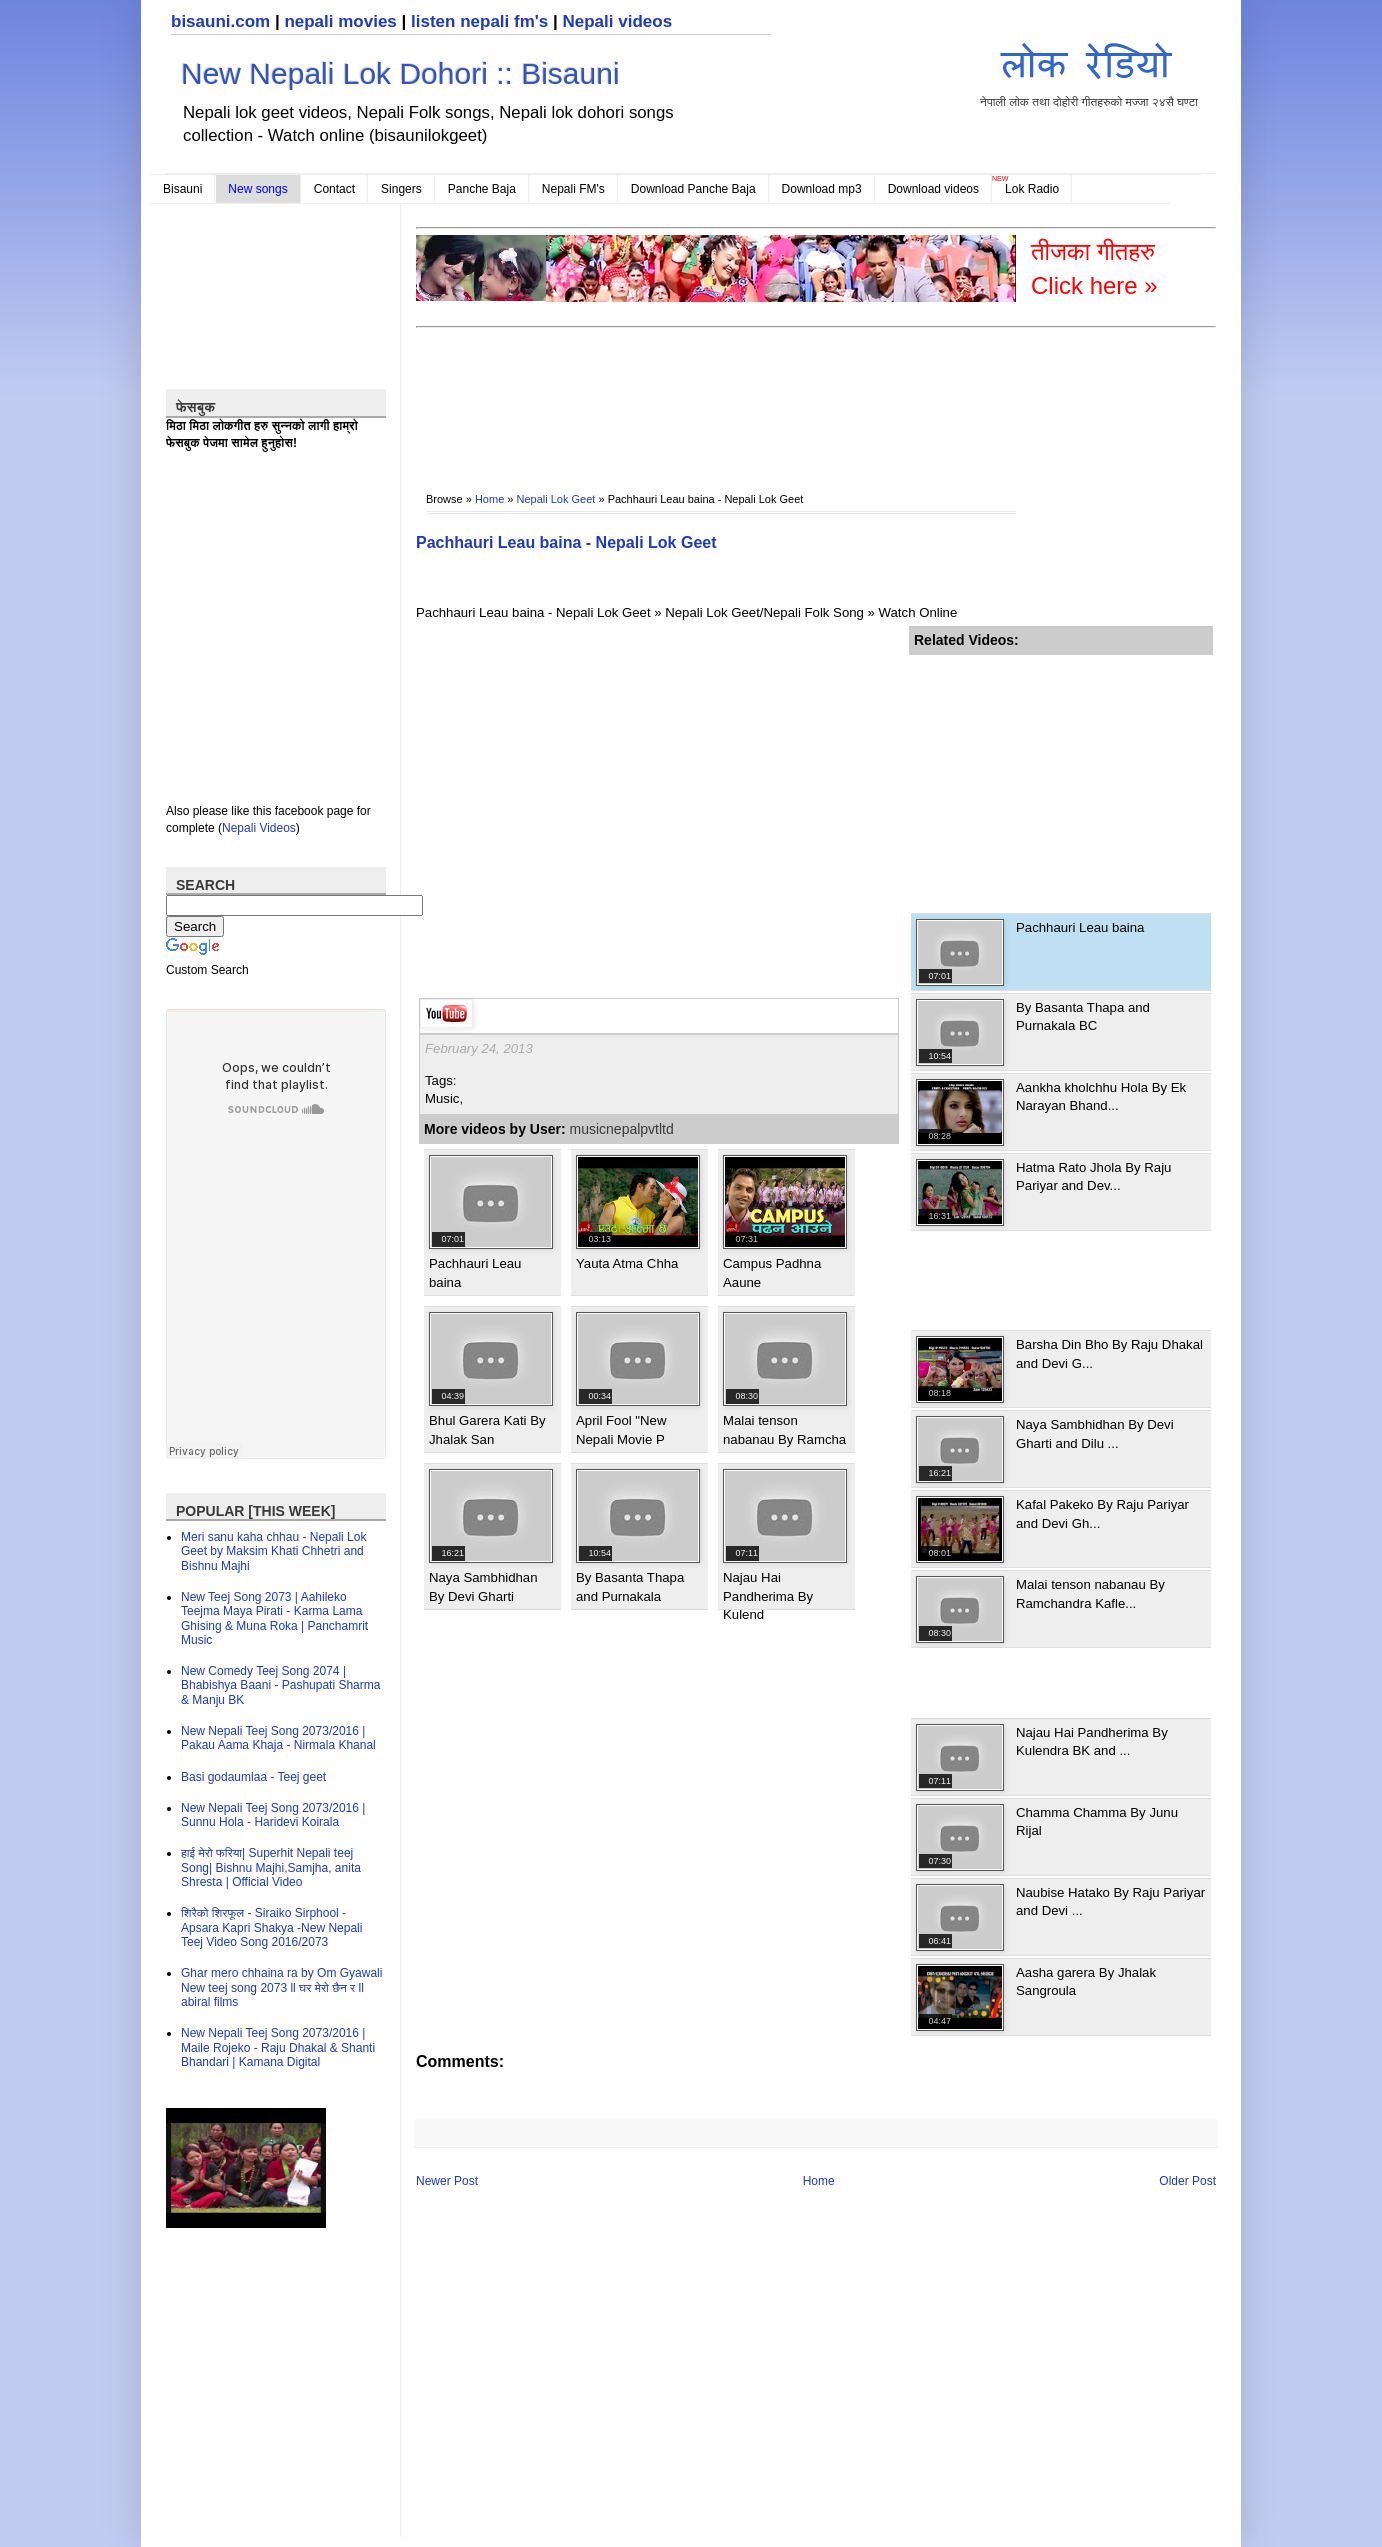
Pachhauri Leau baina (1080, 927)
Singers (401, 189)
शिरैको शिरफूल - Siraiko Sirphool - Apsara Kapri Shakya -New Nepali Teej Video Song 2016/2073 (271, 1927)
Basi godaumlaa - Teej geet (253, 1777)
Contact (334, 189)
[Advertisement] (780, 396)
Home (489, 499)
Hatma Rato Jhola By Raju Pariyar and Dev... (1093, 1176)
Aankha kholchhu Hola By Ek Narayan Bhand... (1101, 1096)
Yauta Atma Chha (627, 1263)
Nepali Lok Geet (556, 499)
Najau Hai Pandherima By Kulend (768, 1596)
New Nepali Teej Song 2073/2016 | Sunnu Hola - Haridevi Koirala (273, 1815)
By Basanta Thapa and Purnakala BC (1083, 1016)
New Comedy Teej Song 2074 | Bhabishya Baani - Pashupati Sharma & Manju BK (280, 1685)
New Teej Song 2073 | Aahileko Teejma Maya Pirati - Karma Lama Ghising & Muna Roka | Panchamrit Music (274, 1618)
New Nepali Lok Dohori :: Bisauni (400, 73)
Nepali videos (617, 21)
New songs (257, 189)
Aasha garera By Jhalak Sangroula (1086, 1981)
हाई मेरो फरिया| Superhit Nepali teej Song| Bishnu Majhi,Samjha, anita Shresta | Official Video (271, 1867)
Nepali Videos (259, 828)
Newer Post (447, 2181)
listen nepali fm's (479, 21)
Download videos (933, 189)
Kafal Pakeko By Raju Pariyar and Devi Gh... (1102, 1513)
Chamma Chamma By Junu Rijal (1097, 1821)
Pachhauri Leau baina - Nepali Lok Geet (566, 542)
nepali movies (340, 21)
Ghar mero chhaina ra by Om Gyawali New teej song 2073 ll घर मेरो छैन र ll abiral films (281, 1987)
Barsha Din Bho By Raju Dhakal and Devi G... (1109, 1353)
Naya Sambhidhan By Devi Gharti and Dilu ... (1095, 1433)
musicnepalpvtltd (622, 1129)
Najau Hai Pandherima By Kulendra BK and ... (1092, 1741)
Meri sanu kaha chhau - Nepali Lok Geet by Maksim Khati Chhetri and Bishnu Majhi (273, 1551)
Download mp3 (822, 189)
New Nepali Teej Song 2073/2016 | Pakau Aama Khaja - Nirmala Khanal (278, 1738)
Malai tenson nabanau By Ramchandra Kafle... (1090, 1593)
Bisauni (182, 189)
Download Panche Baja (693, 189)
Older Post (1187, 2181)
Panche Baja (482, 189)
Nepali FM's (573, 189)
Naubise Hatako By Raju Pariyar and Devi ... (1110, 1901)
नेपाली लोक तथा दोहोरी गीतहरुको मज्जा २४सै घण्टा (1089, 71)
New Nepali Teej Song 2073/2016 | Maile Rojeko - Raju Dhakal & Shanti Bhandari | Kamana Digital (278, 2047)
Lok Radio (1032, 189)
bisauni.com (220, 21)
